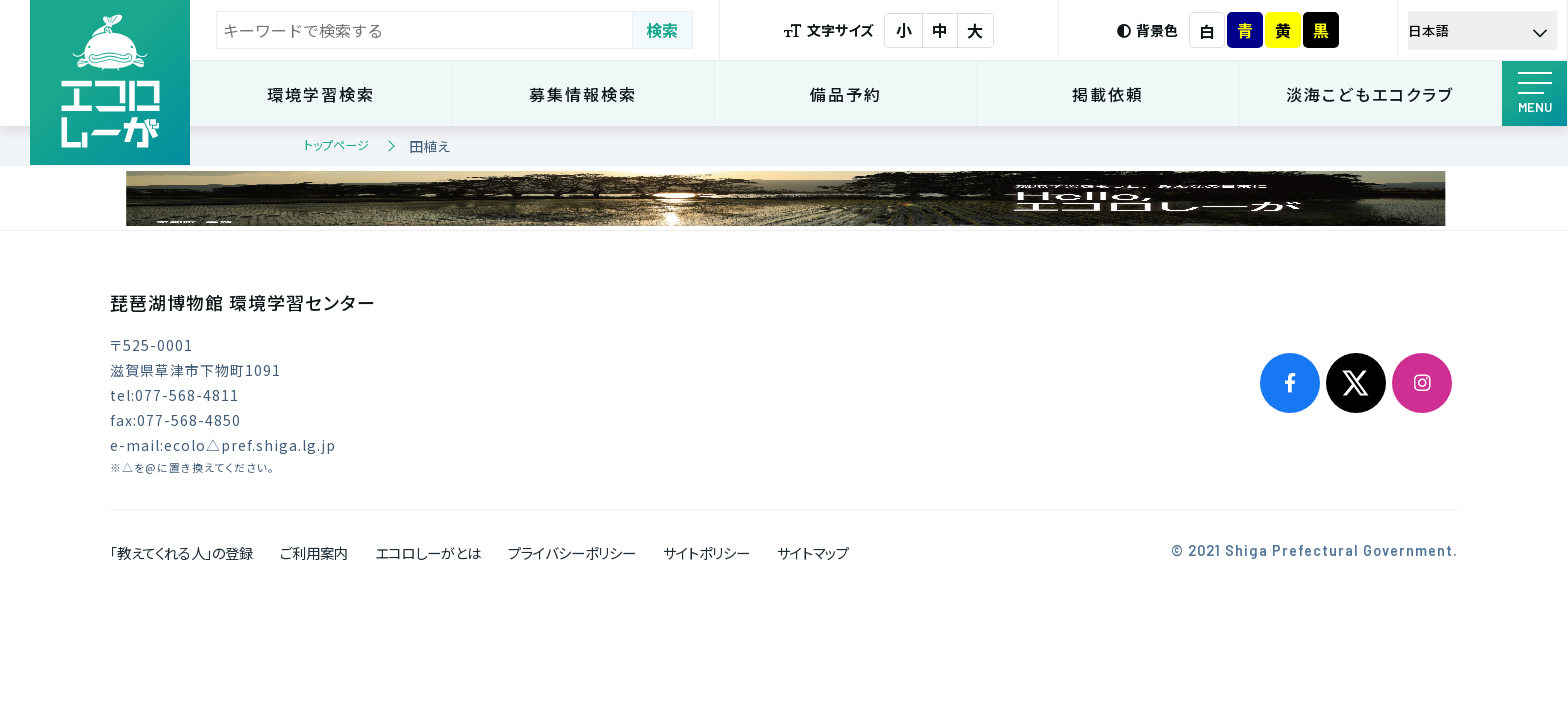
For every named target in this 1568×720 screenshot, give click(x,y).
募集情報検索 (583, 94)
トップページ (336, 144)
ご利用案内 (314, 552)
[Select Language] (1482, 30)
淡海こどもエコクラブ (1370, 94)
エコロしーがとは (428, 552)
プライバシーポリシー (572, 552)
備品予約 (846, 94)
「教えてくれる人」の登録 (181, 552)
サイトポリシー (706, 552)
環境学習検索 (321, 94)
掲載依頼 (1108, 94)
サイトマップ (813, 552)
